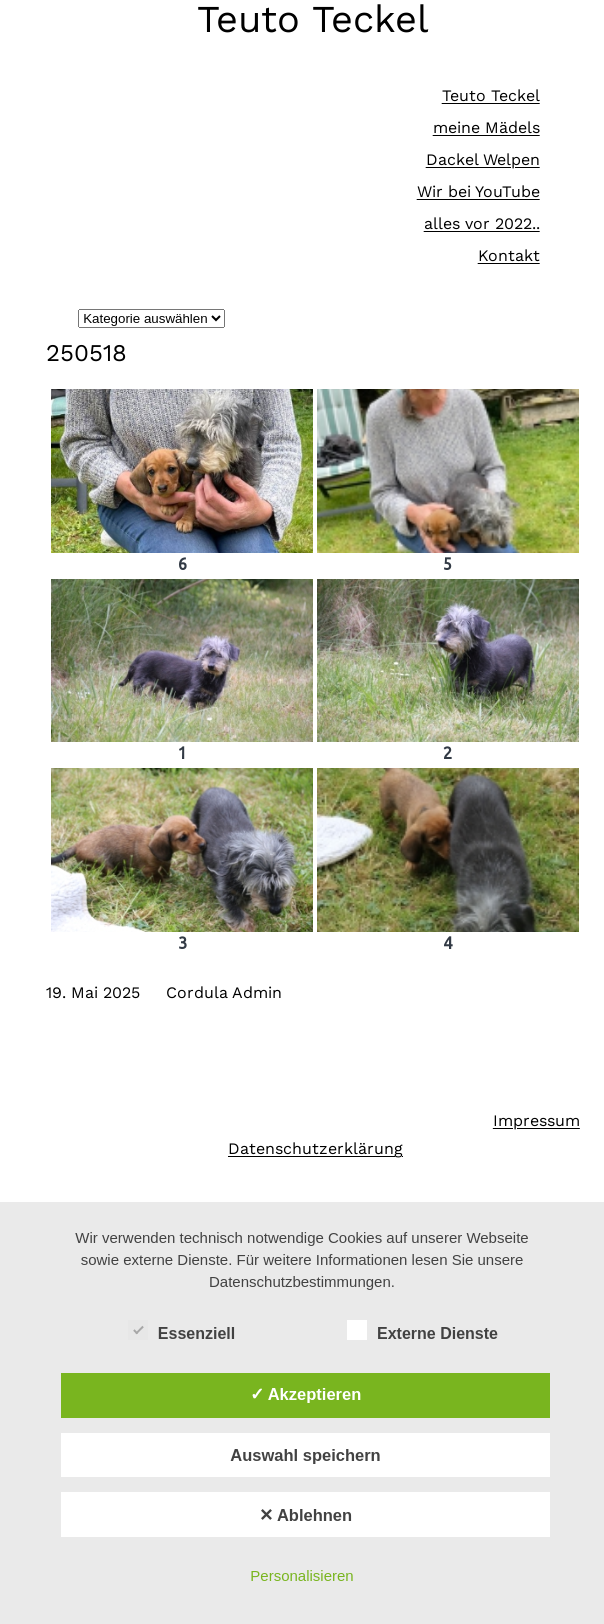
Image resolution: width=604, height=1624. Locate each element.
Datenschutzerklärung (315, 1148)
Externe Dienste (422, 1331)
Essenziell (181, 1331)
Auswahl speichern (305, 1455)
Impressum (536, 1120)
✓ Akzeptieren (306, 1394)
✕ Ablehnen (305, 1515)
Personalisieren (301, 1575)
